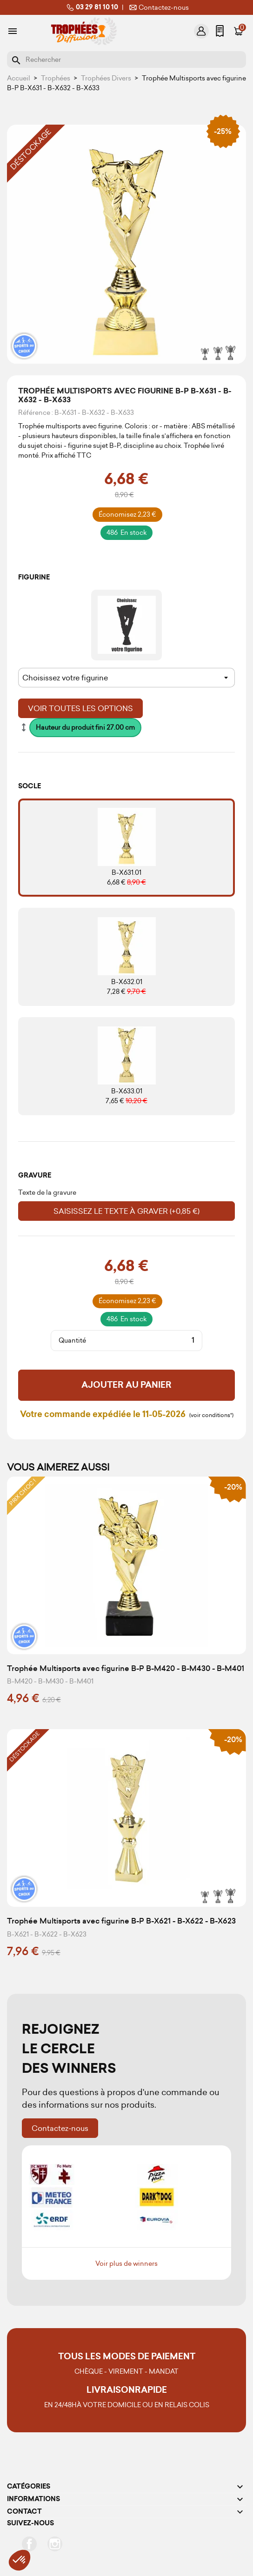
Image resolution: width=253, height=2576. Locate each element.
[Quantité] (144, 1340)
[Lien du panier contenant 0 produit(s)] (238, 31)
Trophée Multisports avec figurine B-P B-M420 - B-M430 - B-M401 (125, 1668)
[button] (19, 2560)
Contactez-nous (158, 7)
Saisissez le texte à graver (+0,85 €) (126, 1211)
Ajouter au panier (126, 1385)
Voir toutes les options (80, 708)
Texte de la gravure (47, 1192)
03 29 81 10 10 (91, 7)
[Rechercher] (126, 59)
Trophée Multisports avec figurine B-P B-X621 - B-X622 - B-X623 (121, 1921)
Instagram (54, 2543)
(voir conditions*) (211, 1415)
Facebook (29, 2543)
